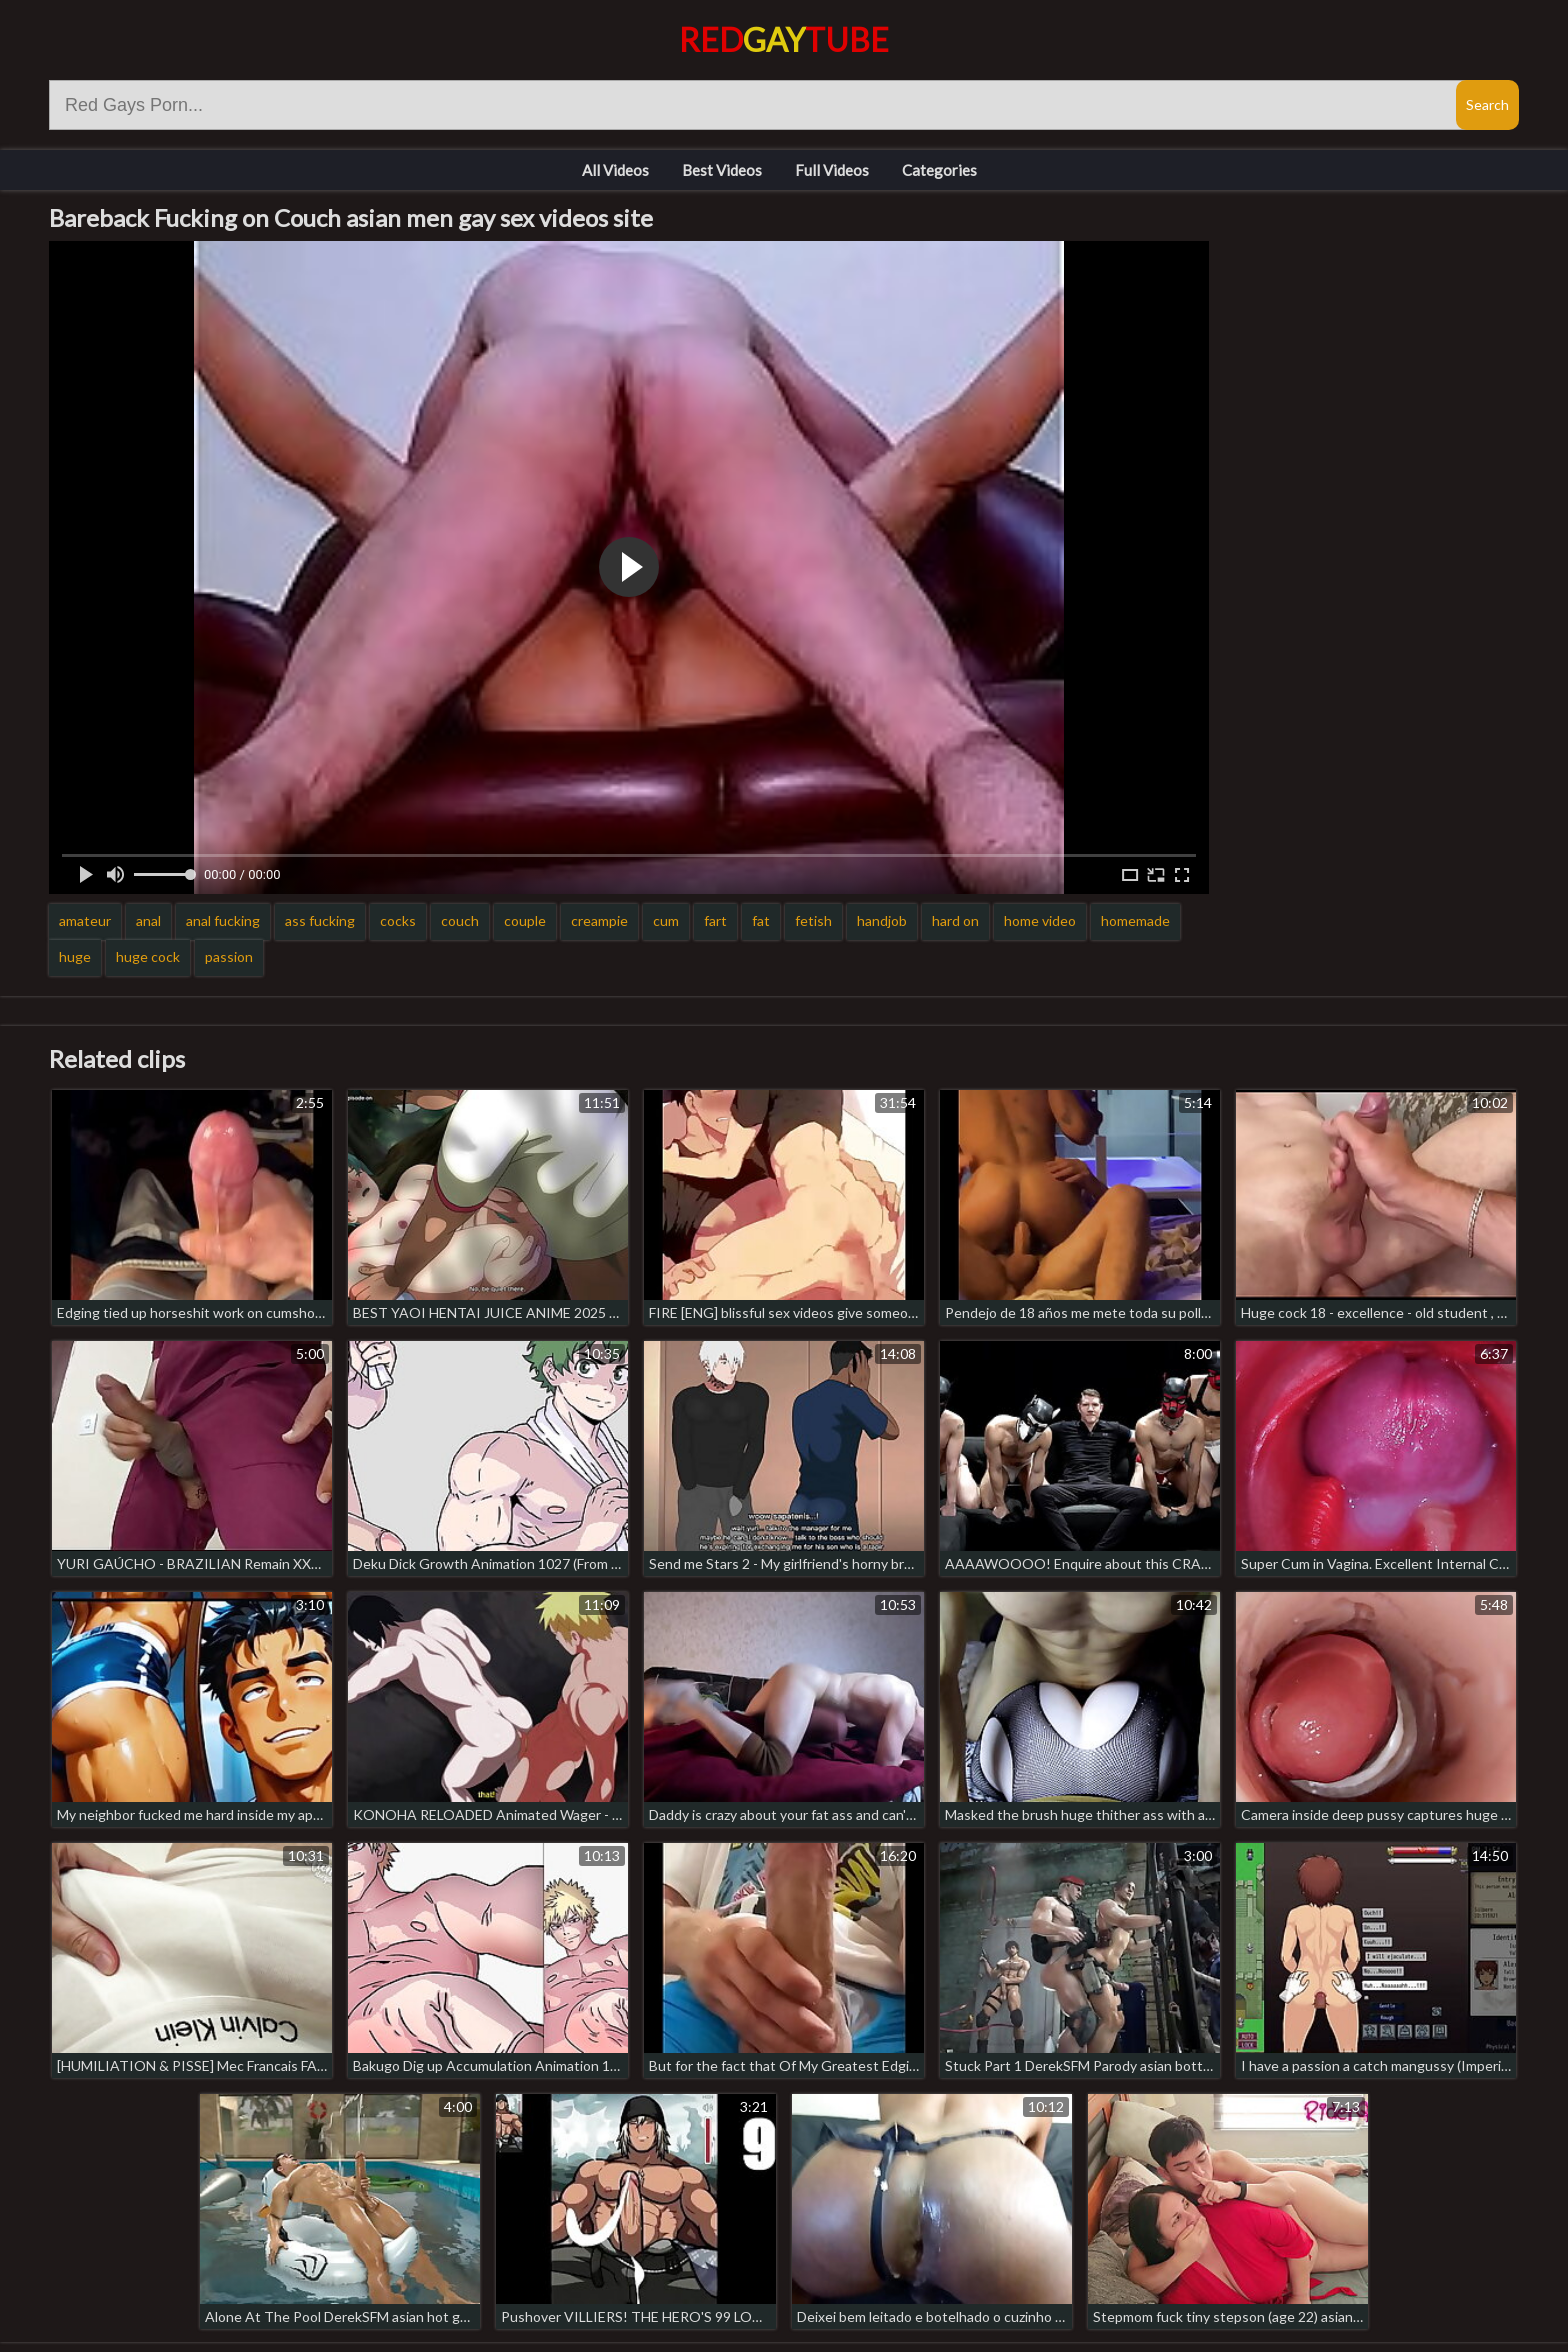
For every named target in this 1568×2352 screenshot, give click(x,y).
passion (229, 956)
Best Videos (722, 170)
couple (525, 920)
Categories (939, 170)
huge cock (148, 956)
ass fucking (320, 920)
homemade (1135, 920)
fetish (813, 920)
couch (460, 920)
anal (148, 920)
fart (715, 920)
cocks (398, 920)
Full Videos (832, 170)
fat (761, 920)
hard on (955, 920)
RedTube (784, 39)
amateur (85, 920)
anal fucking (223, 920)
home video (1040, 920)
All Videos (615, 170)
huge (75, 956)
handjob (882, 920)
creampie (599, 920)
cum (666, 920)
